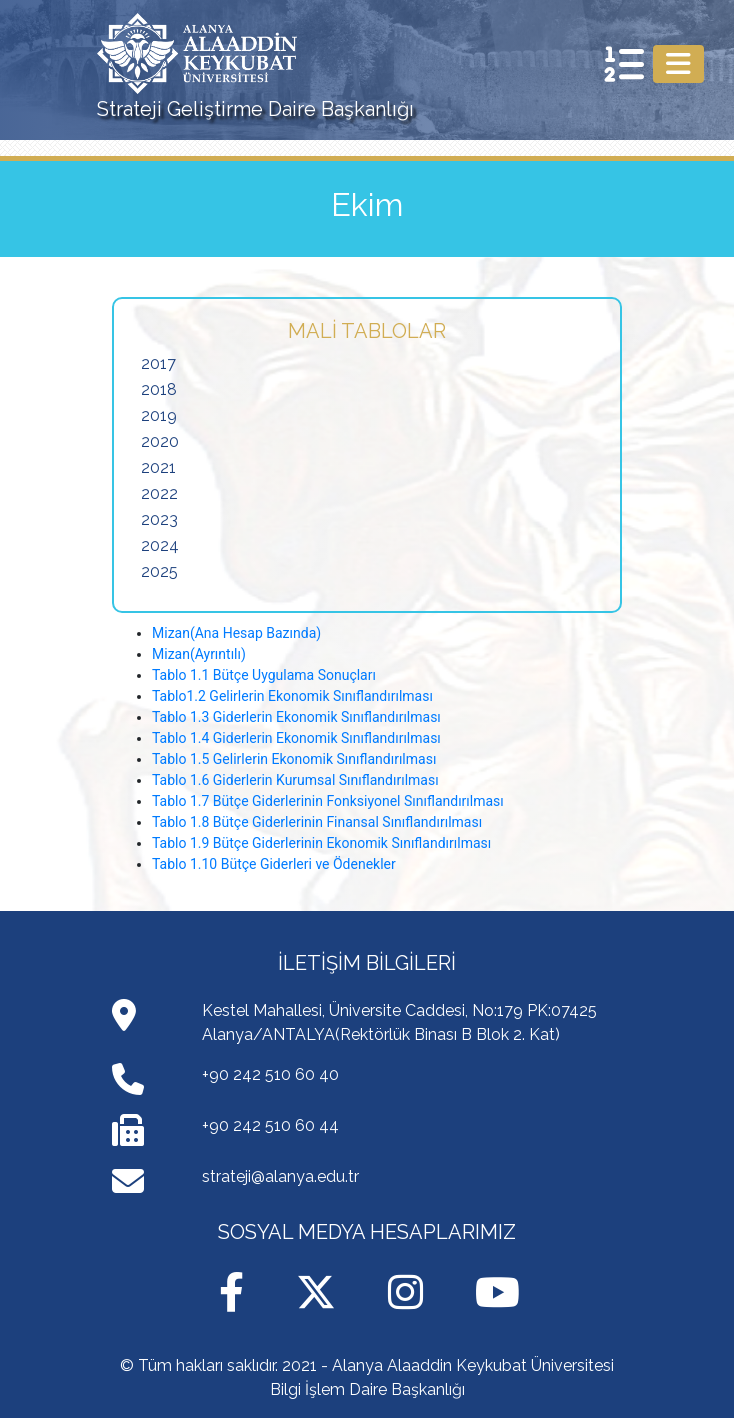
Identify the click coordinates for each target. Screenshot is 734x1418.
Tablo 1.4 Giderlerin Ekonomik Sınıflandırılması (296, 738)
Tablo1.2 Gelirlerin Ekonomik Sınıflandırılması (292, 696)
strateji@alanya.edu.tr (280, 1176)
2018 (159, 389)
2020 (160, 441)
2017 (158, 363)
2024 (160, 545)
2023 (159, 519)
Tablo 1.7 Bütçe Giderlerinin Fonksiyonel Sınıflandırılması (328, 801)
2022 (159, 493)
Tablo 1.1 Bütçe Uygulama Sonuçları (264, 675)
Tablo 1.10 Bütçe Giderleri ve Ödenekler (274, 864)
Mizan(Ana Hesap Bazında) (236, 633)
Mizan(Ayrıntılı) (199, 654)
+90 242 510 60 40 (270, 1074)
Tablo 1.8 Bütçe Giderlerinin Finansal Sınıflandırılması (317, 822)
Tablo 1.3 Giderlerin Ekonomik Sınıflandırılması (296, 717)
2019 (159, 415)
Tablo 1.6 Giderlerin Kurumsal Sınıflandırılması (295, 780)
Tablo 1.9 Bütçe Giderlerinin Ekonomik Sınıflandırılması (321, 843)
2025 (159, 571)
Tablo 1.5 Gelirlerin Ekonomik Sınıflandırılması (294, 759)
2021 (158, 467)
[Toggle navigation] (678, 64)
